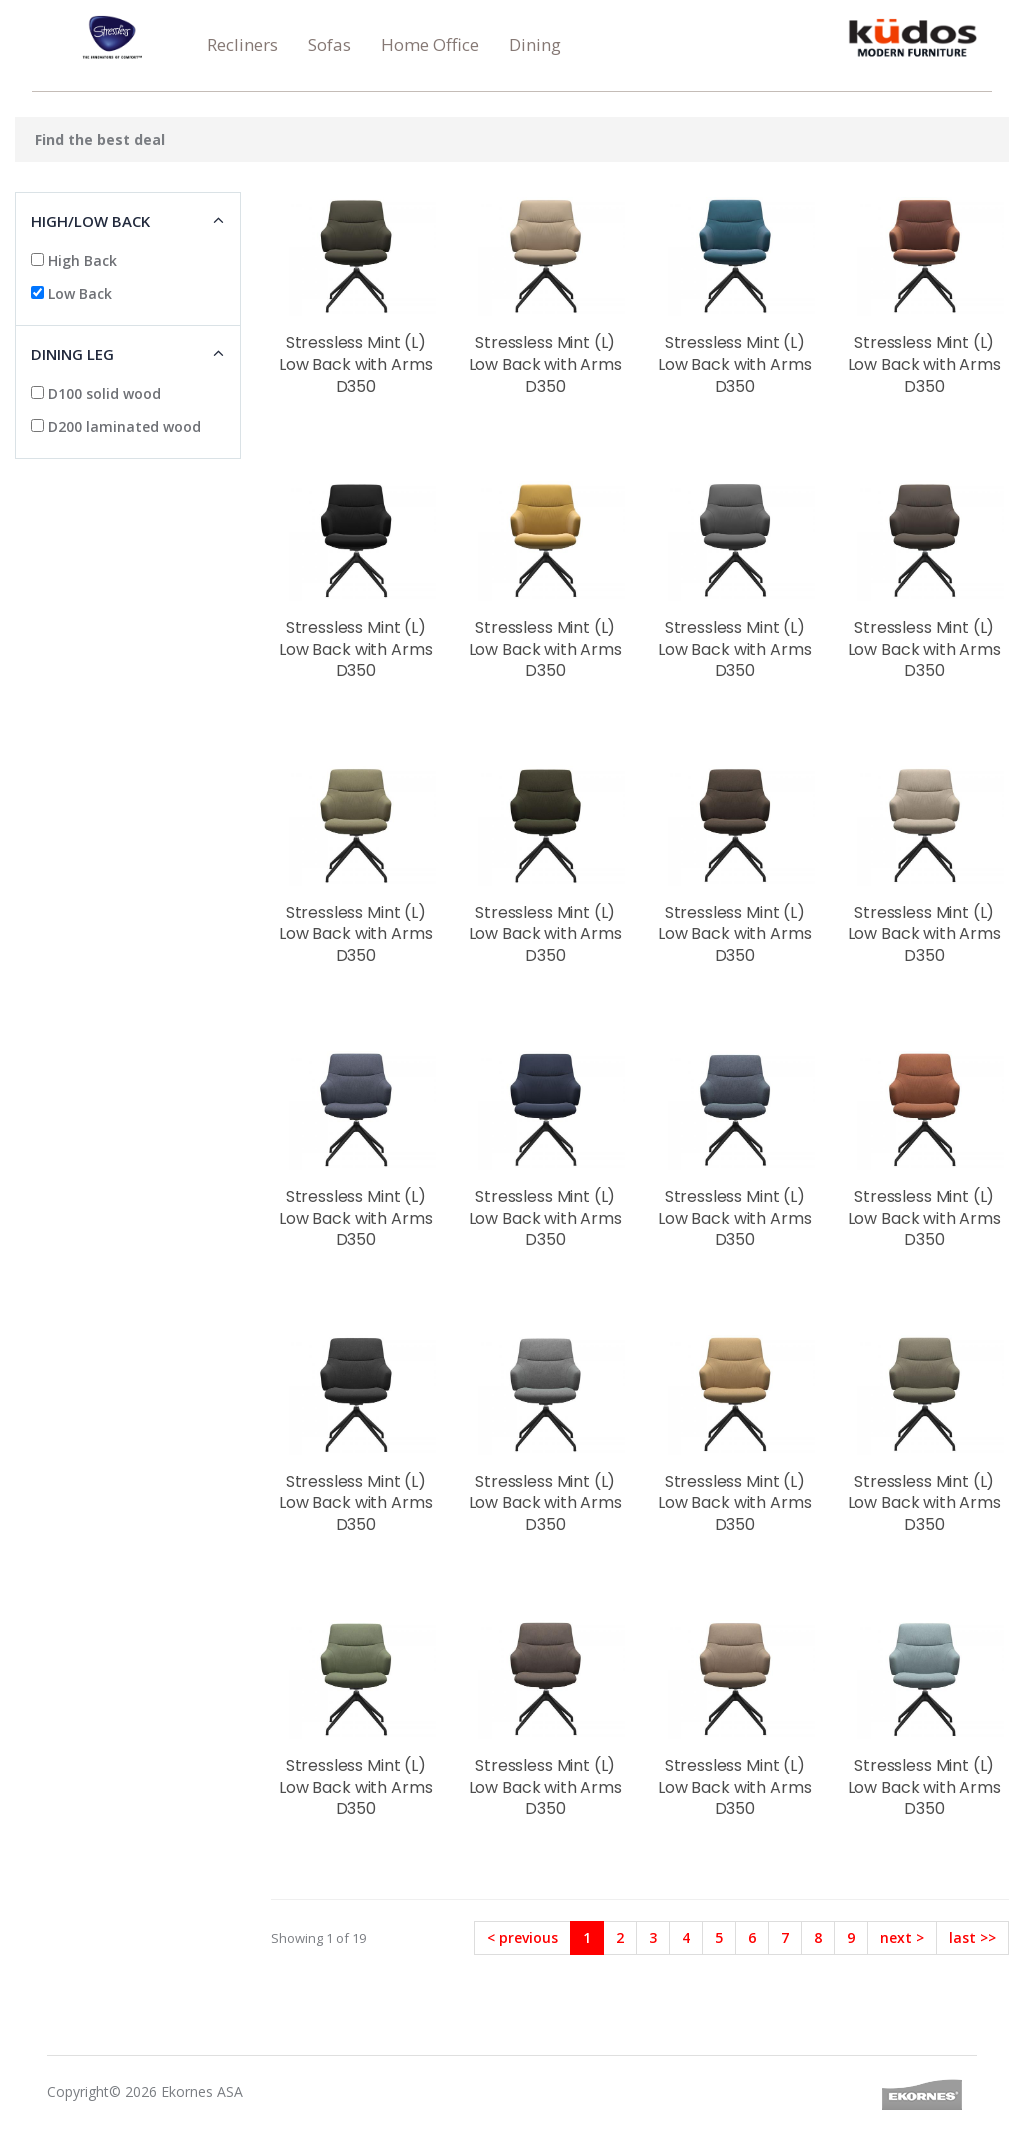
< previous (522, 1937)
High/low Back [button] (90, 221)
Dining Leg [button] (72, 354)
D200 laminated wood (116, 426)
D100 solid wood (96, 393)
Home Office (430, 44)
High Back (74, 260)
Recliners (242, 44)
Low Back (71, 293)
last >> (972, 1937)
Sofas (329, 44)
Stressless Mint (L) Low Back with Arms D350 (355, 364)
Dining (535, 44)
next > (902, 1937)
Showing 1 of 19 (318, 1938)
